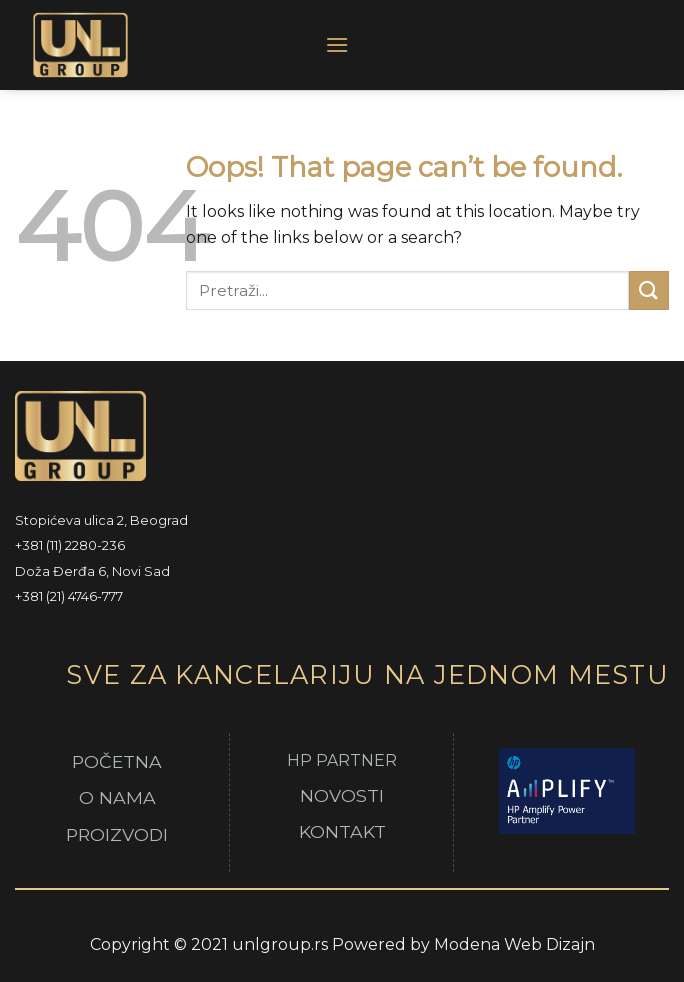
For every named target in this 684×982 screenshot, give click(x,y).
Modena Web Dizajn (514, 944)
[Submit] (649, 290)
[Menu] (337, 44)
